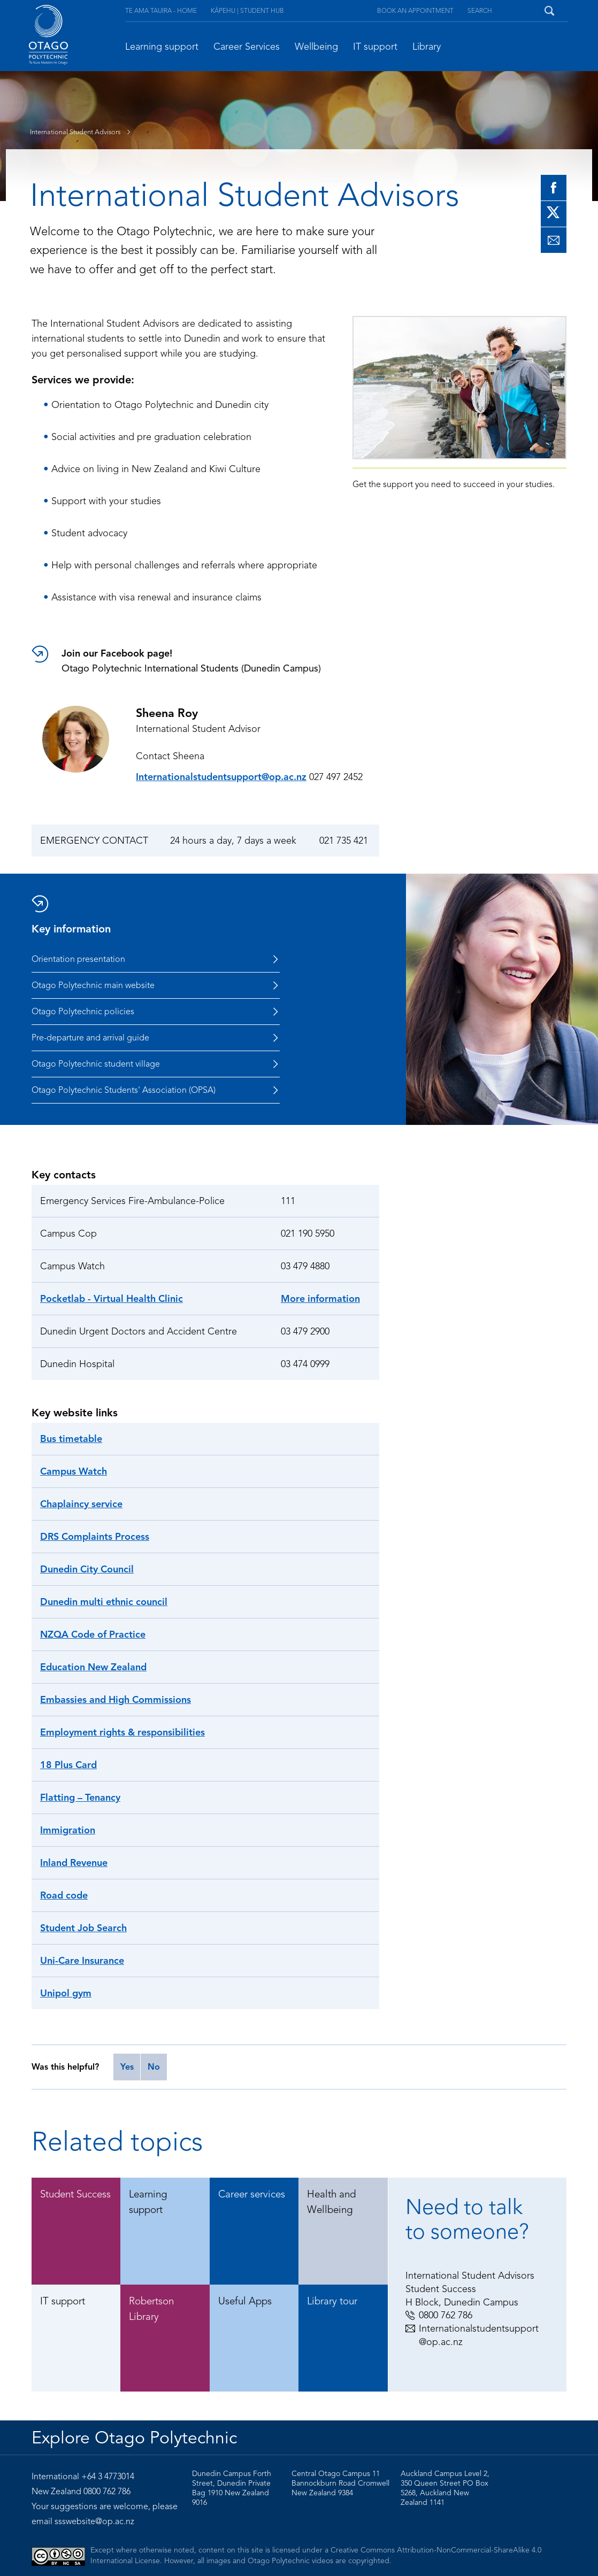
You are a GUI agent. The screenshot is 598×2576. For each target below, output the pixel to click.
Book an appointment (415, 10)
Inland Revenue (74, 1863)
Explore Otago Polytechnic (134, 2437)
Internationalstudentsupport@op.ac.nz (221, 777)
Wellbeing (316, 46)
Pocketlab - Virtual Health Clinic (111, 1299)
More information (320, 1299)
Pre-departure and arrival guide (156, 1037)
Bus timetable (71, 1439)
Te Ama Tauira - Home (161, 10)
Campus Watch (73, 1471)
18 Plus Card (68, 1765)
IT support (375, 46)
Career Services (246, 46)
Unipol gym (65, 1993)
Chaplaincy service (81, 1504)
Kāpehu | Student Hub (247, 10)
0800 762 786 (438, 2315)
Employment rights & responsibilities (122, 1732)
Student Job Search (83, 1928)
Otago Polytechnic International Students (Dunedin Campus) (220, 660)
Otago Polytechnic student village (156, 1064)
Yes (127, 2067)
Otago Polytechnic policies (156, 1011)
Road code (64, 1895)
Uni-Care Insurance (82, 1960)
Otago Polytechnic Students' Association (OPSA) (156, 1090)
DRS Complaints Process (94, 1536)
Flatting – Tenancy (80, 1797)
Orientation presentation (156, 959)
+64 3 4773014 (107, 2476)
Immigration (67, 1830)
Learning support (161, 46)
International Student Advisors (82, 132)
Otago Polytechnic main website (156, 985)
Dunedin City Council (87, 1569)
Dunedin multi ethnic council (103, 1602)
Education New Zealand (93, 1667)
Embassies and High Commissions (115, 1700)
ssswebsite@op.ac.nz (94, 2521)
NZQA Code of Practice (92, 1634)
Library (426, 46)
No (154, 2067)
